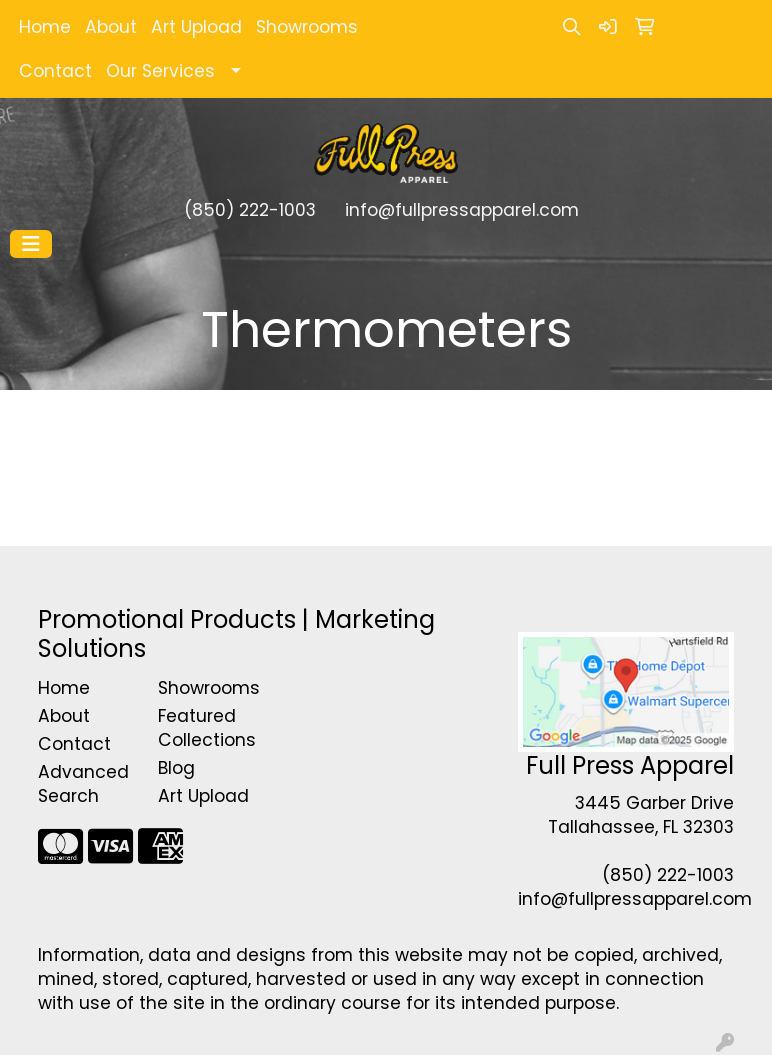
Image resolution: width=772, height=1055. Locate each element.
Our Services (160, 71)
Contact (55, 71)
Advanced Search (83, 784)
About (111, 27)
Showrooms (307, 27)
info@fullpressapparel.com (462, 210)
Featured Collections (206, 728)
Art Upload (196, 27)
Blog (176, 768)
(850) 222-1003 (250, 210)
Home (45, 27)
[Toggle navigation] (31, 244)
